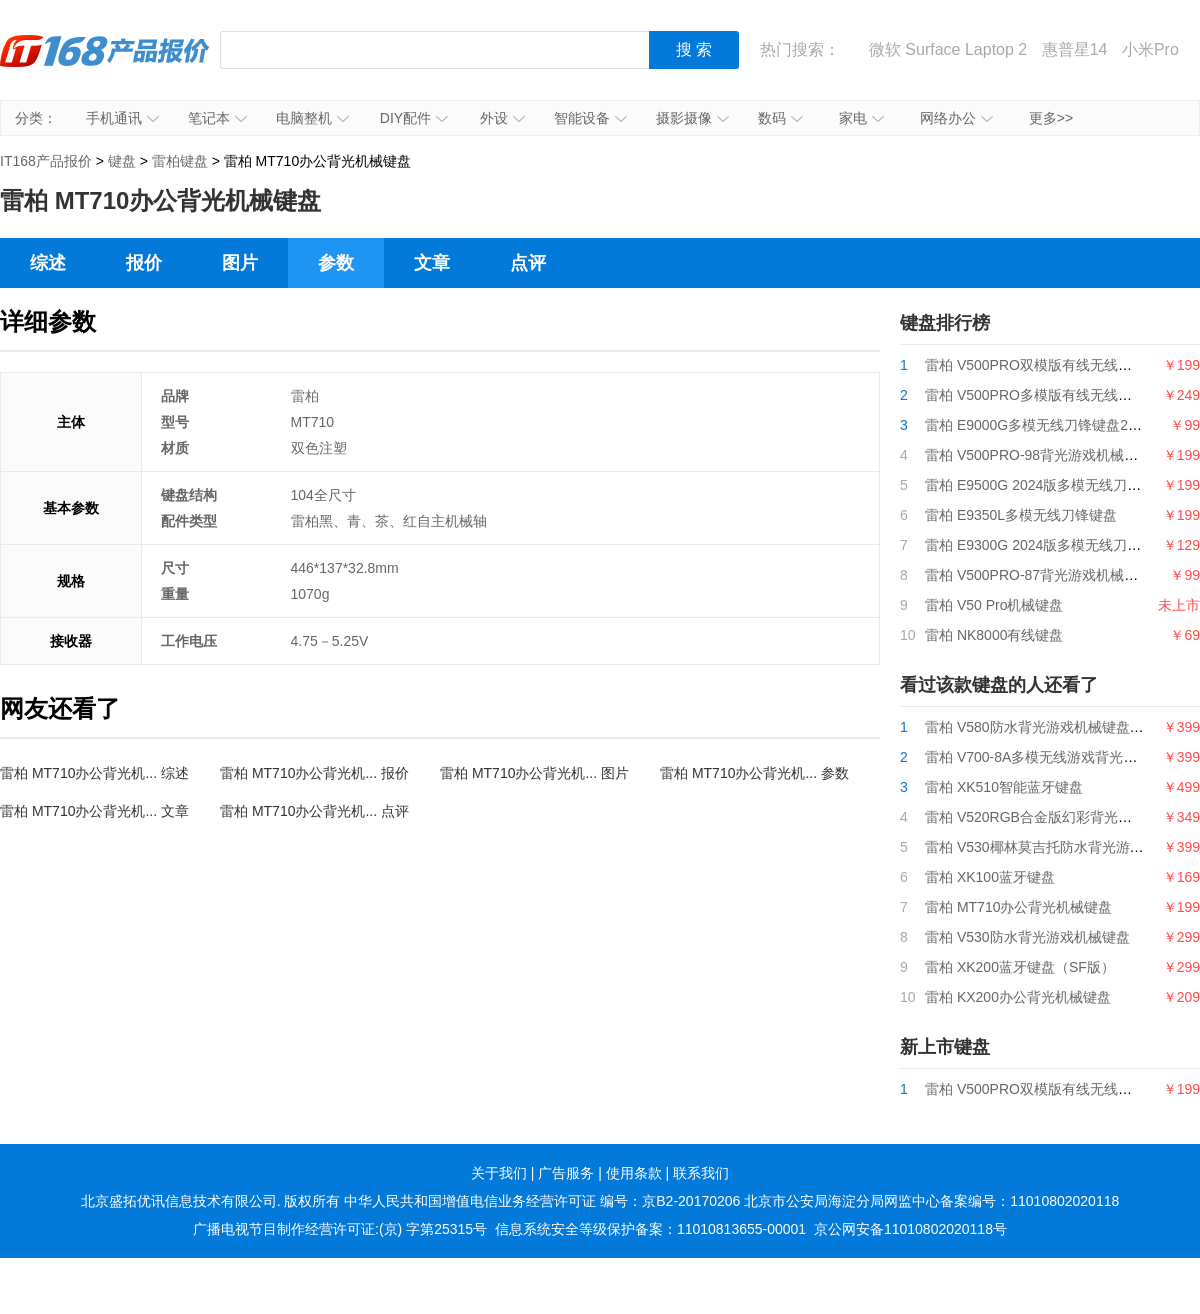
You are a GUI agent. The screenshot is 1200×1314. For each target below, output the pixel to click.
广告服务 (566, 1173)
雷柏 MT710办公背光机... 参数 (754, 773)
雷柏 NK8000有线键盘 (994, 635)
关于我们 (499, 1173)
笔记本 (217, 118)
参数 (336, 263)
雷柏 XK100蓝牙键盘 (990, 877)
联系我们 (701, 1173)
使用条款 (634, 1173)
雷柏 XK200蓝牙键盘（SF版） (1020, 967)
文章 (432, 263)
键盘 (122, 161)
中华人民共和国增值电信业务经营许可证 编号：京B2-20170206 (542, 1201)
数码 (780, 118)
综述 (48, 263)
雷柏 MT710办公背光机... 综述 (94, 773)
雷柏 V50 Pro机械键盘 (994, 605)
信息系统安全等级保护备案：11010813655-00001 (650, 1229)
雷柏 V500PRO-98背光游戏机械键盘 (1038, 455)
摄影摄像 (692, 118)
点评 (528, 263)
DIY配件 (414, 118)
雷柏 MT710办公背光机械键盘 (1018, 907)
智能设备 (590, 118)
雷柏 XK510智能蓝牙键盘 (1004, 787)
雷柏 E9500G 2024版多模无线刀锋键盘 (1047, 485)
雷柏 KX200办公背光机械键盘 (1018, 997)
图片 (240, 263)
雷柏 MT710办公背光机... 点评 (314, 811)
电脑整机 (312, 118)
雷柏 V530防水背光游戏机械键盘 (1027, 937)
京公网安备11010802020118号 (910, 1229)
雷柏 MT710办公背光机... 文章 (94, 811)
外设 (502, 118)
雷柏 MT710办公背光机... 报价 (314, 773)
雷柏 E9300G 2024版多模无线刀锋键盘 (1047, 545)
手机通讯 (122, 118)
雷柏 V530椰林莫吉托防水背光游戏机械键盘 (1062, 847)
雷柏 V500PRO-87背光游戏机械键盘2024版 (1061, 575)
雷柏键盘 (180, 161)
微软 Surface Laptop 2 (948, 49)
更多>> (1051, 118)
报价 (144, 263)
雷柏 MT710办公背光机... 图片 (534, 773)
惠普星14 (1075, 49)
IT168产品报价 (105, 65)
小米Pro (1150, 49)
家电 (861, 118)
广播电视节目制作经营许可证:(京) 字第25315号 (340, 1229)
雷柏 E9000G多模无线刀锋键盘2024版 (1045, 425)
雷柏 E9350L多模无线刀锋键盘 (1021, 515)
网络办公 (956, 118)
